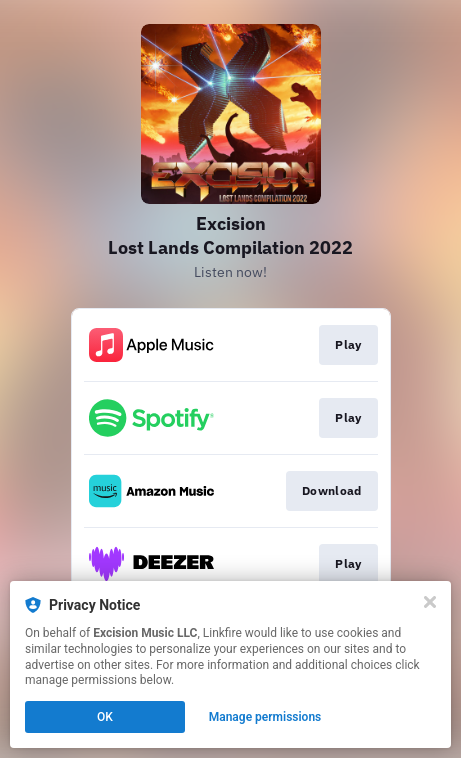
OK (105, 717)
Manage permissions (265, 717)
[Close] (430, 602)
